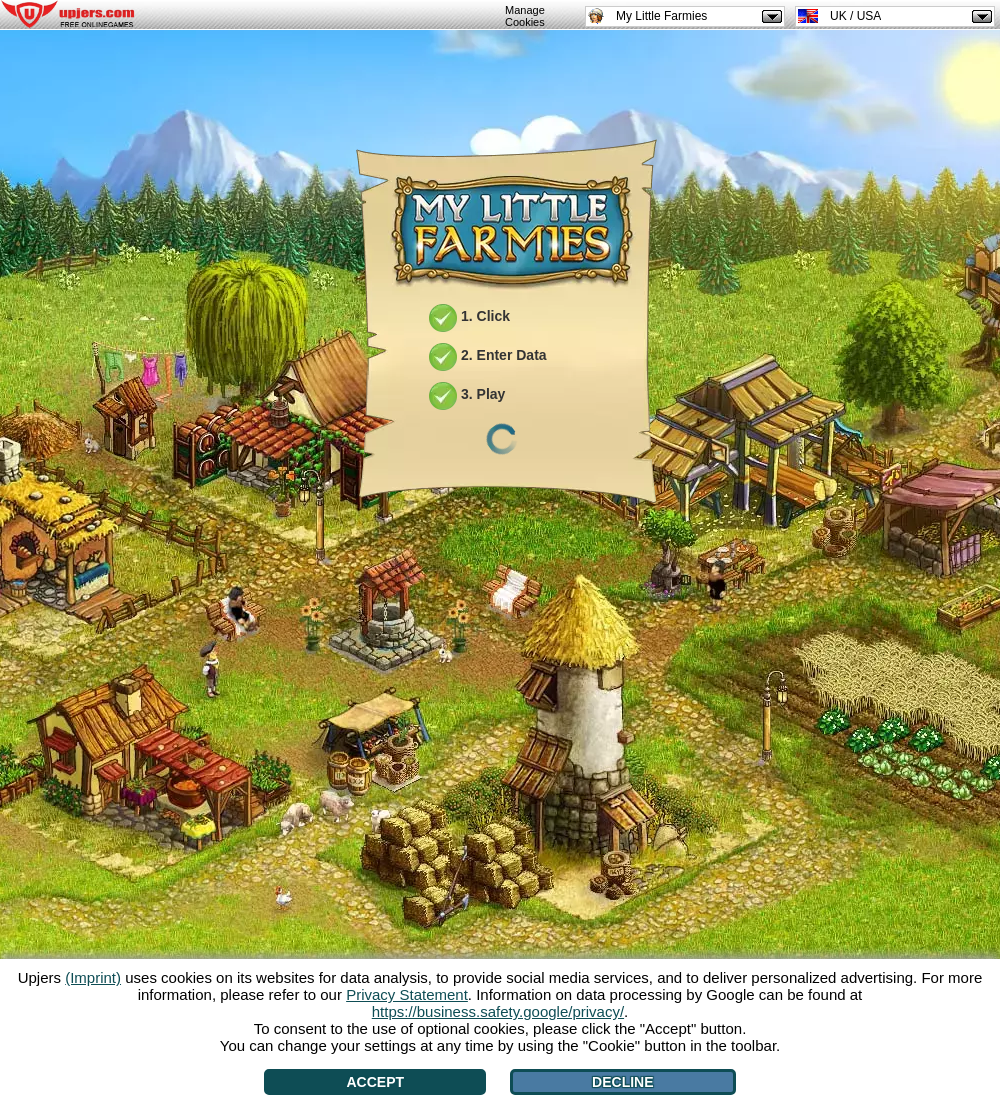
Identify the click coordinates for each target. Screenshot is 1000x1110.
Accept (375, 1082)
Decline (622, 1082)
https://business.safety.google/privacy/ (498, 1011)
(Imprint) (93, 977)
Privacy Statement (407, 994)
